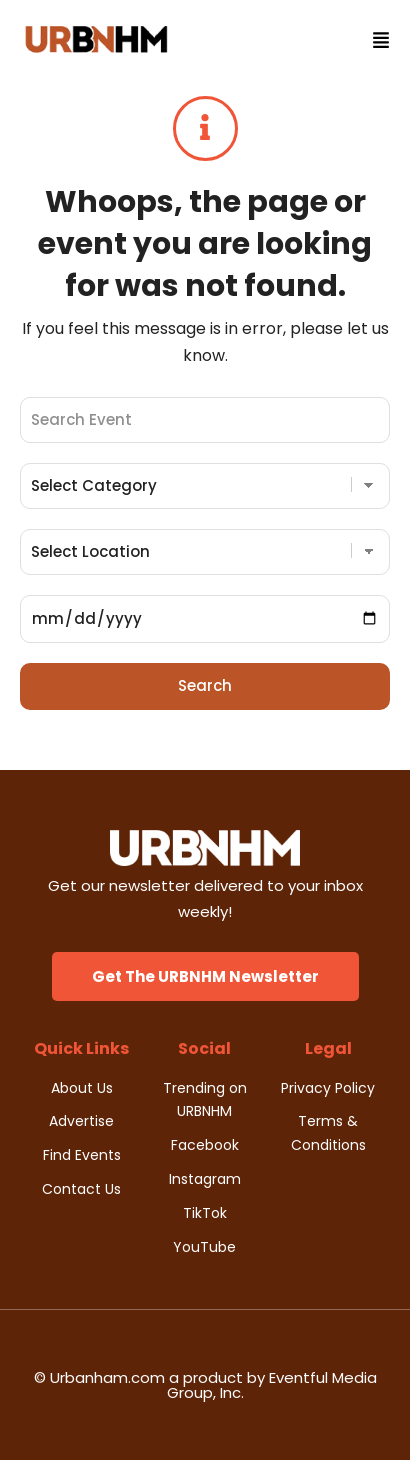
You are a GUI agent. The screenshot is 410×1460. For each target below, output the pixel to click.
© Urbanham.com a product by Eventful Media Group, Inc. (205, 1385)
